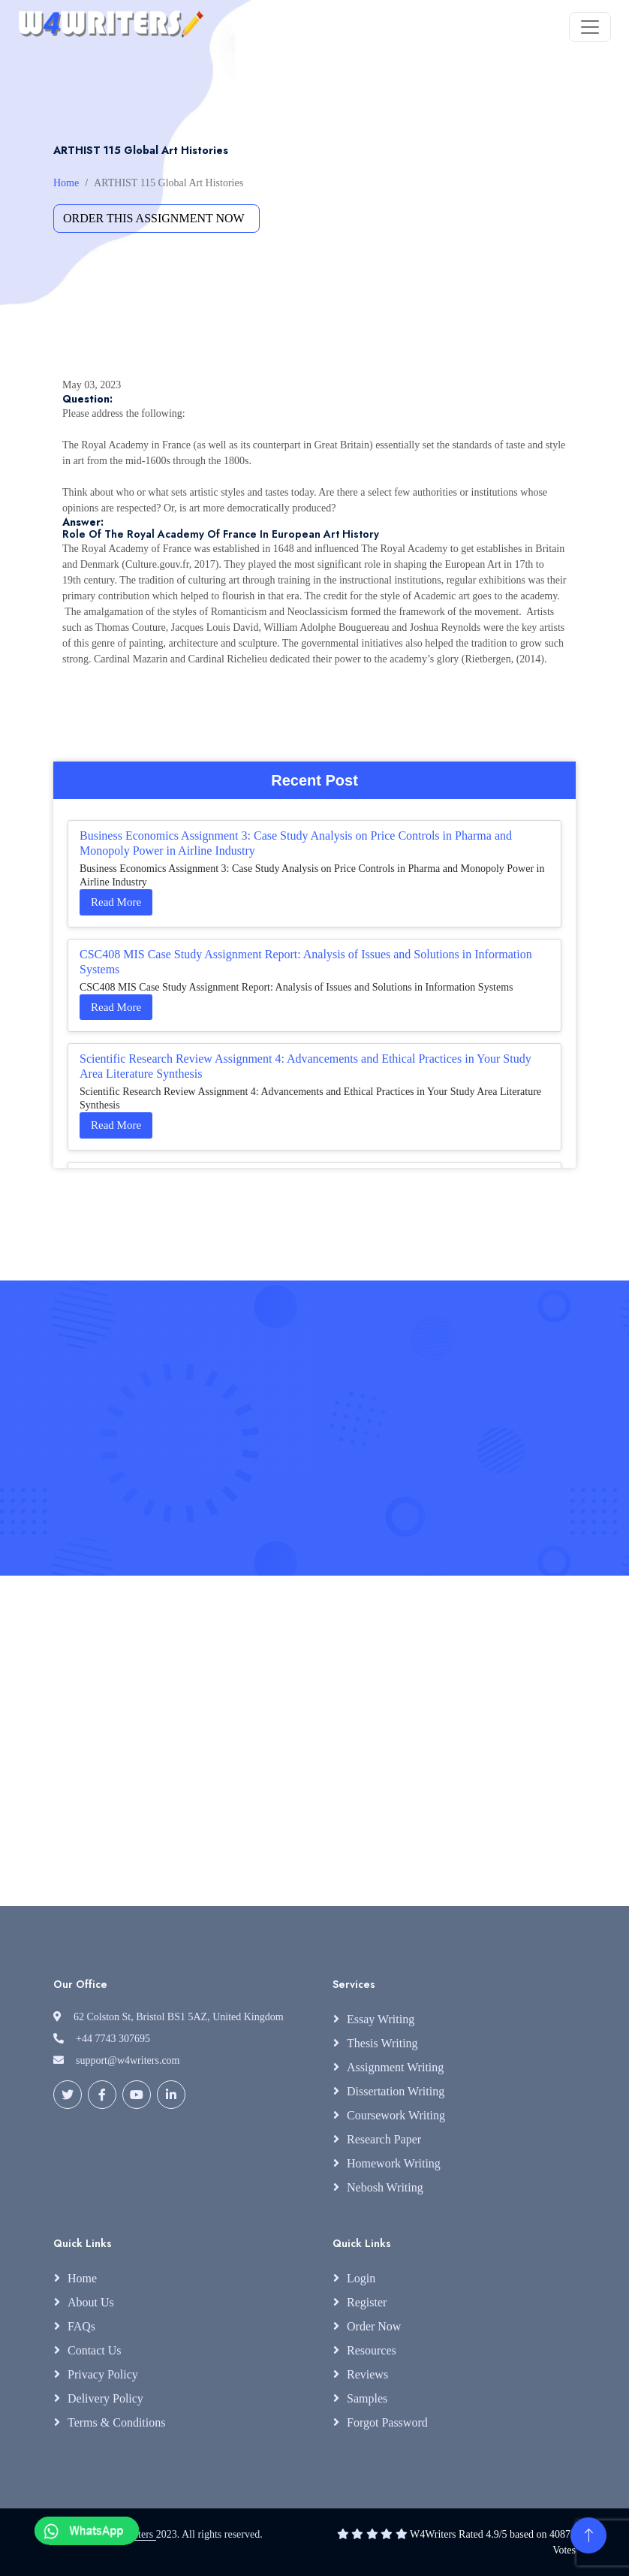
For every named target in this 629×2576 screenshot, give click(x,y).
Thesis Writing (382, 2043)
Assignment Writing (395, 2067)
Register (367, 2302)
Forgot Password (387, 2422)
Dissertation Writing (395, 2091)
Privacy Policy (103, 2374)
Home (66, 183)
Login (361, 2278)
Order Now (374, 2326)
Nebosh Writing (385, 2187)
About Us (91, 2302)
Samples (367, 2398)
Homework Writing (394, 2163)
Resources (371, 2350)
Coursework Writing (396, 2115)
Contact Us (95, 2350)
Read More (116, 902)
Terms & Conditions (116, 2422)
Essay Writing (380, 2019)
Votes (564, 2550)
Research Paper (384, 2139)
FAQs (81, 2326)
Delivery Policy (105, 2398)
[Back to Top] (588, 2535)
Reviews (367, 2374)
